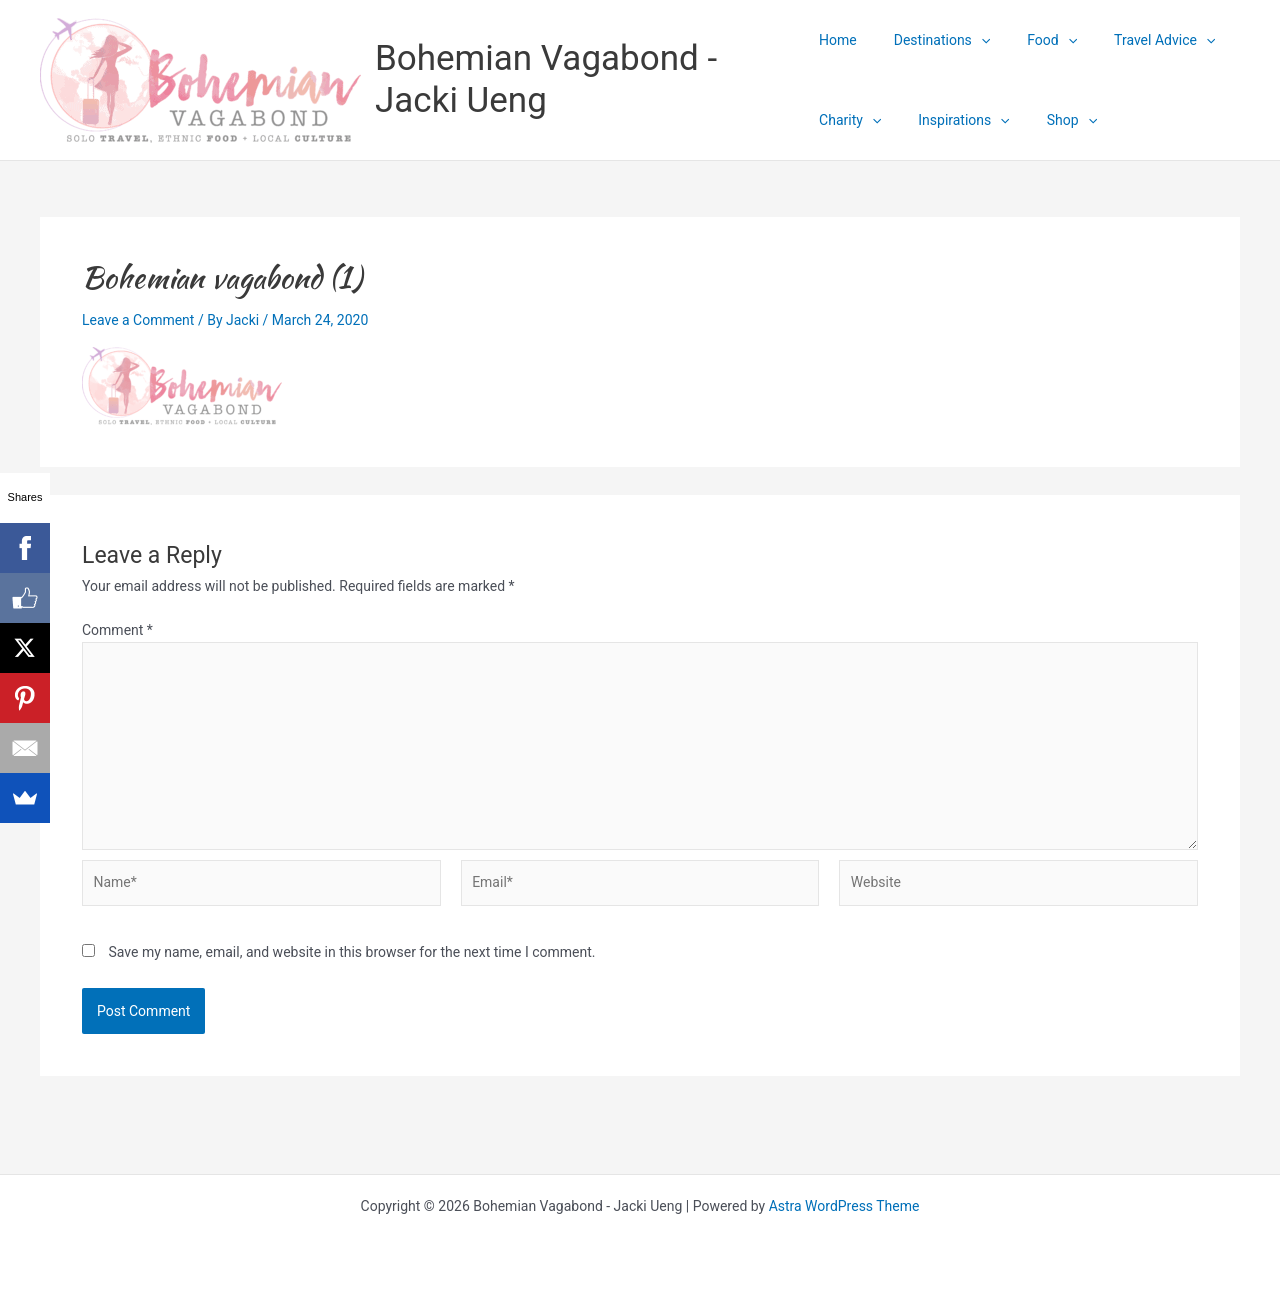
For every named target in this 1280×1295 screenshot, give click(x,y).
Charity (850, 120)
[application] (972, 40)
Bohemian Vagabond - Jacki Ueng (546, 79)
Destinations (933, 40)
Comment (117, 630)
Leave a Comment (138, 320)
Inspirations (954, 120)
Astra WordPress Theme (844, 1206)
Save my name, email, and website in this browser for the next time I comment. (351, 952)
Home (838, 40)
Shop (1054, 120)
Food (1034, 40)
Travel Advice (1137, 40)
